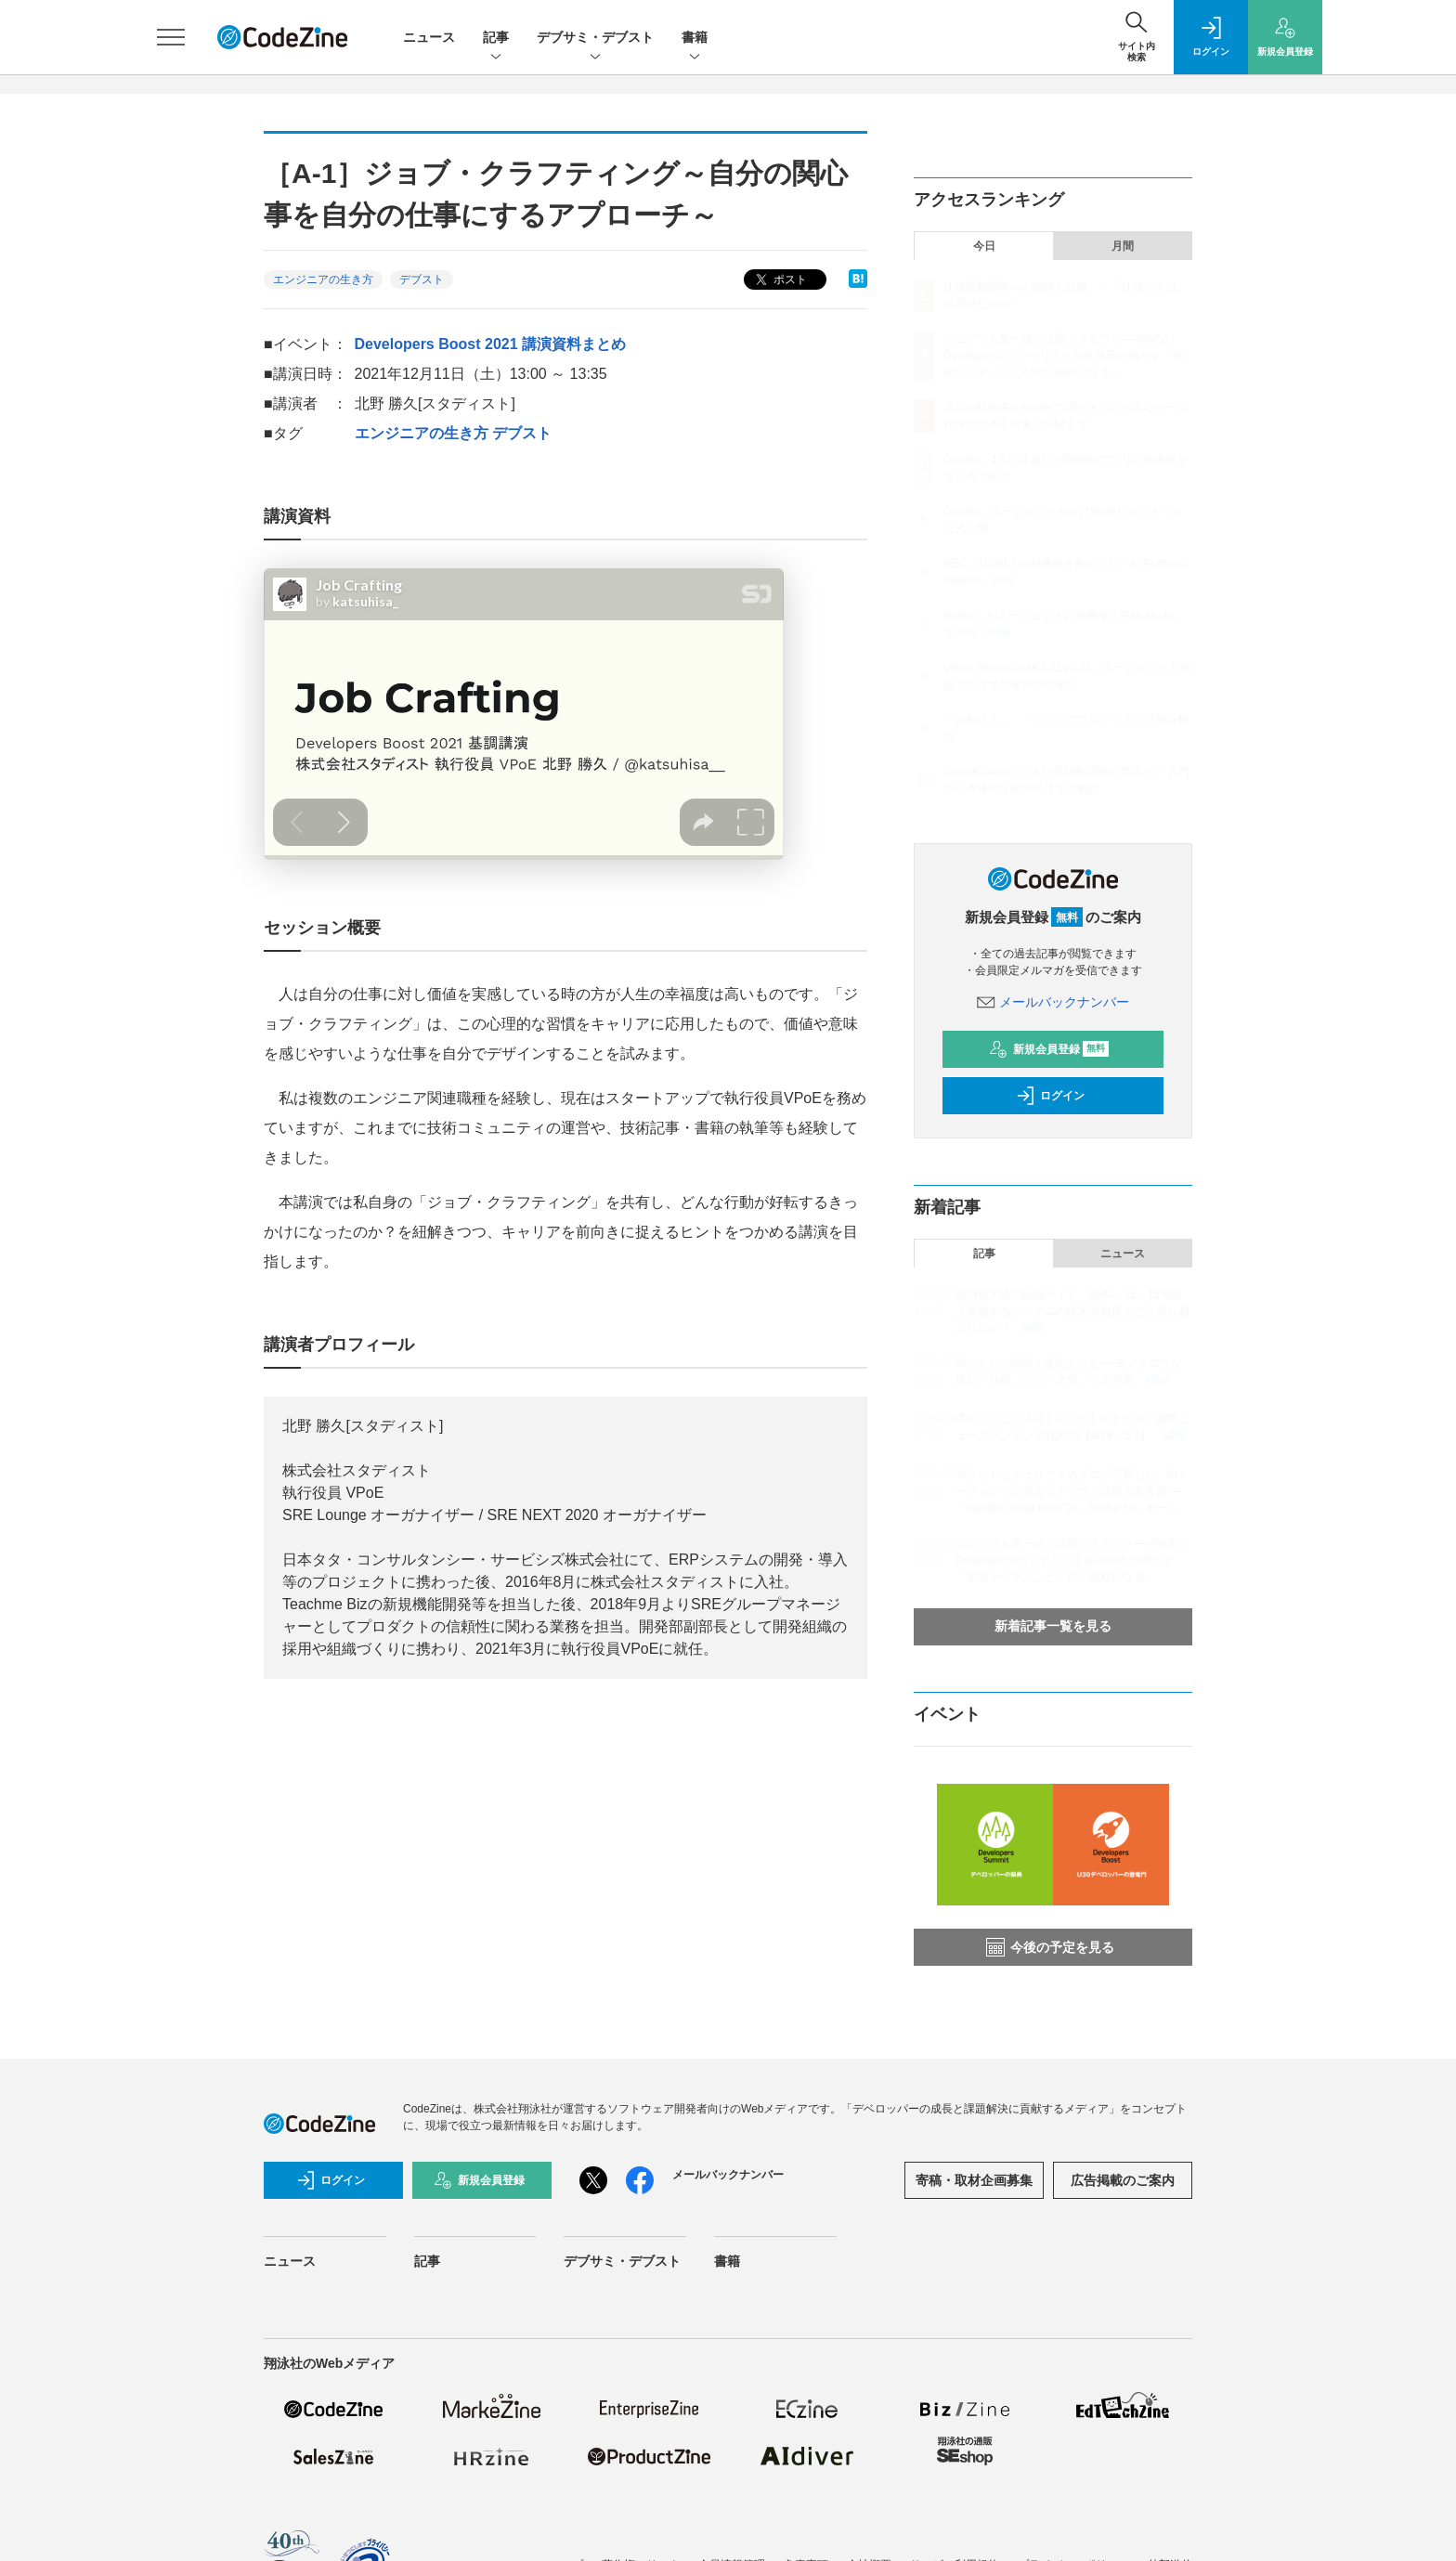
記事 (496, 38)
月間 (1123, 246)
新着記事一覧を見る (1053, 1625)
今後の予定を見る (1050, 1947)
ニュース (429, 37)
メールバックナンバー (1053, 1001)
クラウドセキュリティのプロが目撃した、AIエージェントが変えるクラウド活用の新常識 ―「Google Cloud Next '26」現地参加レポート (1072, 1491)
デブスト (421, 279)
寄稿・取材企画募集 (974, 2180)
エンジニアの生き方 (323, 279)
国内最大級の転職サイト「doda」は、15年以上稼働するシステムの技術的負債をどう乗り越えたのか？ (1073, 1311)
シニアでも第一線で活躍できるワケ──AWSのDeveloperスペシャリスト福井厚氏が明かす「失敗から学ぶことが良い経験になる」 (1063, 355)
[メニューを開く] (171, 37)
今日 (984, 246)
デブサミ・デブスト (595, 38)
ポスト (779, 280)
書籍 (695, 38)
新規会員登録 (1049, 1049)
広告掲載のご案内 (1123, 2180)
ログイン (1050, 1095)
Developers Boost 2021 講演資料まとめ (491, 344)
